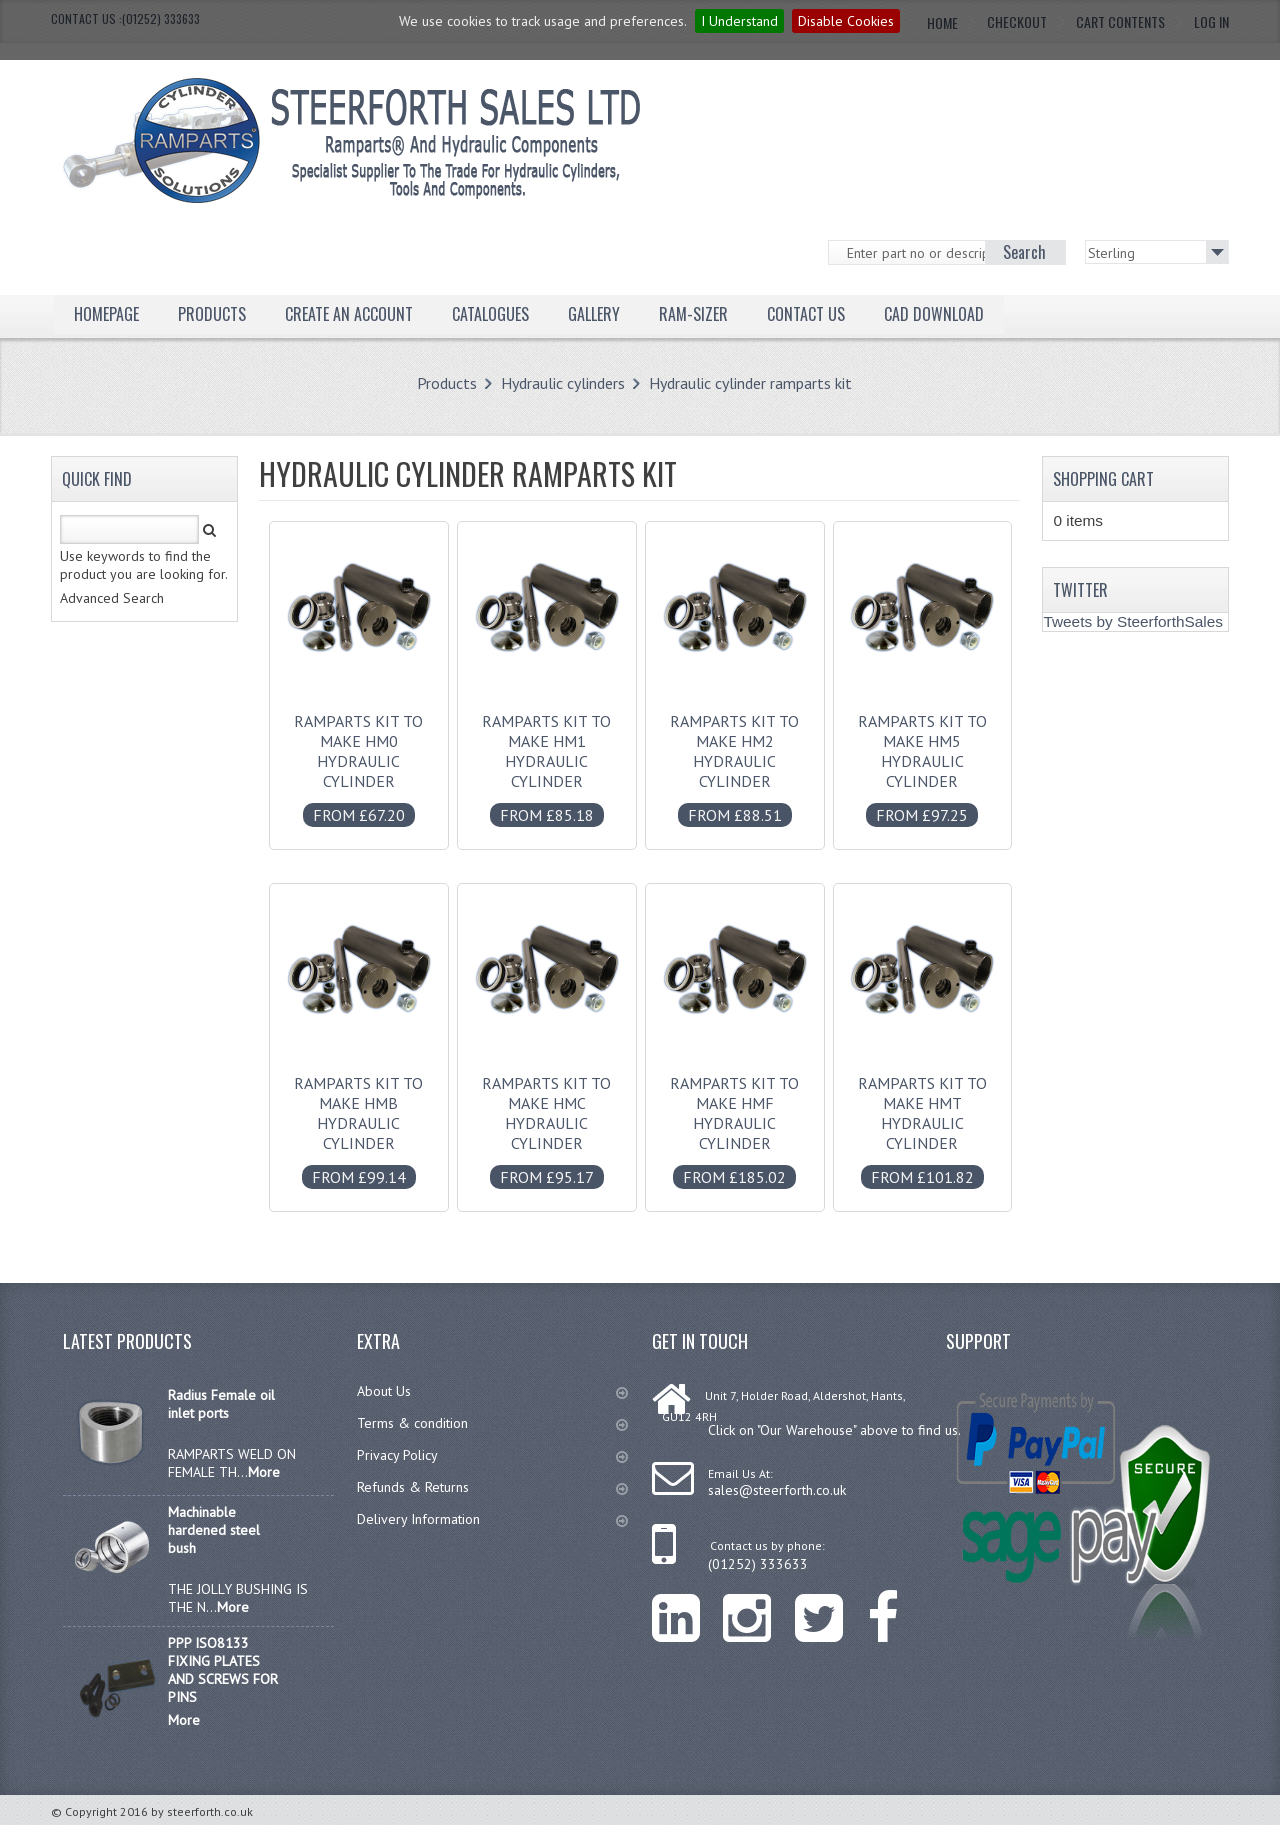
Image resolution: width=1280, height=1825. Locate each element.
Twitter (1080, 590)
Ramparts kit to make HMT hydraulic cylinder (922, 1120)
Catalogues (490, 314)
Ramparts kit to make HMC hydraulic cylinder (547, 1120)
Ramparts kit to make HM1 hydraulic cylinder (547, 758)
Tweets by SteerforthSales (1133, 621)
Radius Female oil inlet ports (221, 1404)
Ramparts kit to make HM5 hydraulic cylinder (922, 758)
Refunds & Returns (492, 1487)
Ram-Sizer (693, 314)
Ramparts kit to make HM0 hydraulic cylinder (359, 758)
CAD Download (934, 314)
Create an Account (349, 314)
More (264, 1472)
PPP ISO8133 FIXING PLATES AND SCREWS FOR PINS (223, 1670)
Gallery (594, 314)
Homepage (106, 314)
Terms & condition (492, 1423)
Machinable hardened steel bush (214, 1530)
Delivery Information (492, 1519)
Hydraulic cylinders (563, 383)
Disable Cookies (846, 21)
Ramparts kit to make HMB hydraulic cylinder (359, 1120)
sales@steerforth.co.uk (777, 1490)
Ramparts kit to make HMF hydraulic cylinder (735, 1120)
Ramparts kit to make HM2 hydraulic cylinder (735, 758)
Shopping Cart (1103, 479)
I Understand (739, 21)
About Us (492, 1391)
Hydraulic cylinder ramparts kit (750, 383)
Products (212, 314)
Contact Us (806, 314)
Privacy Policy (492, 1455)
